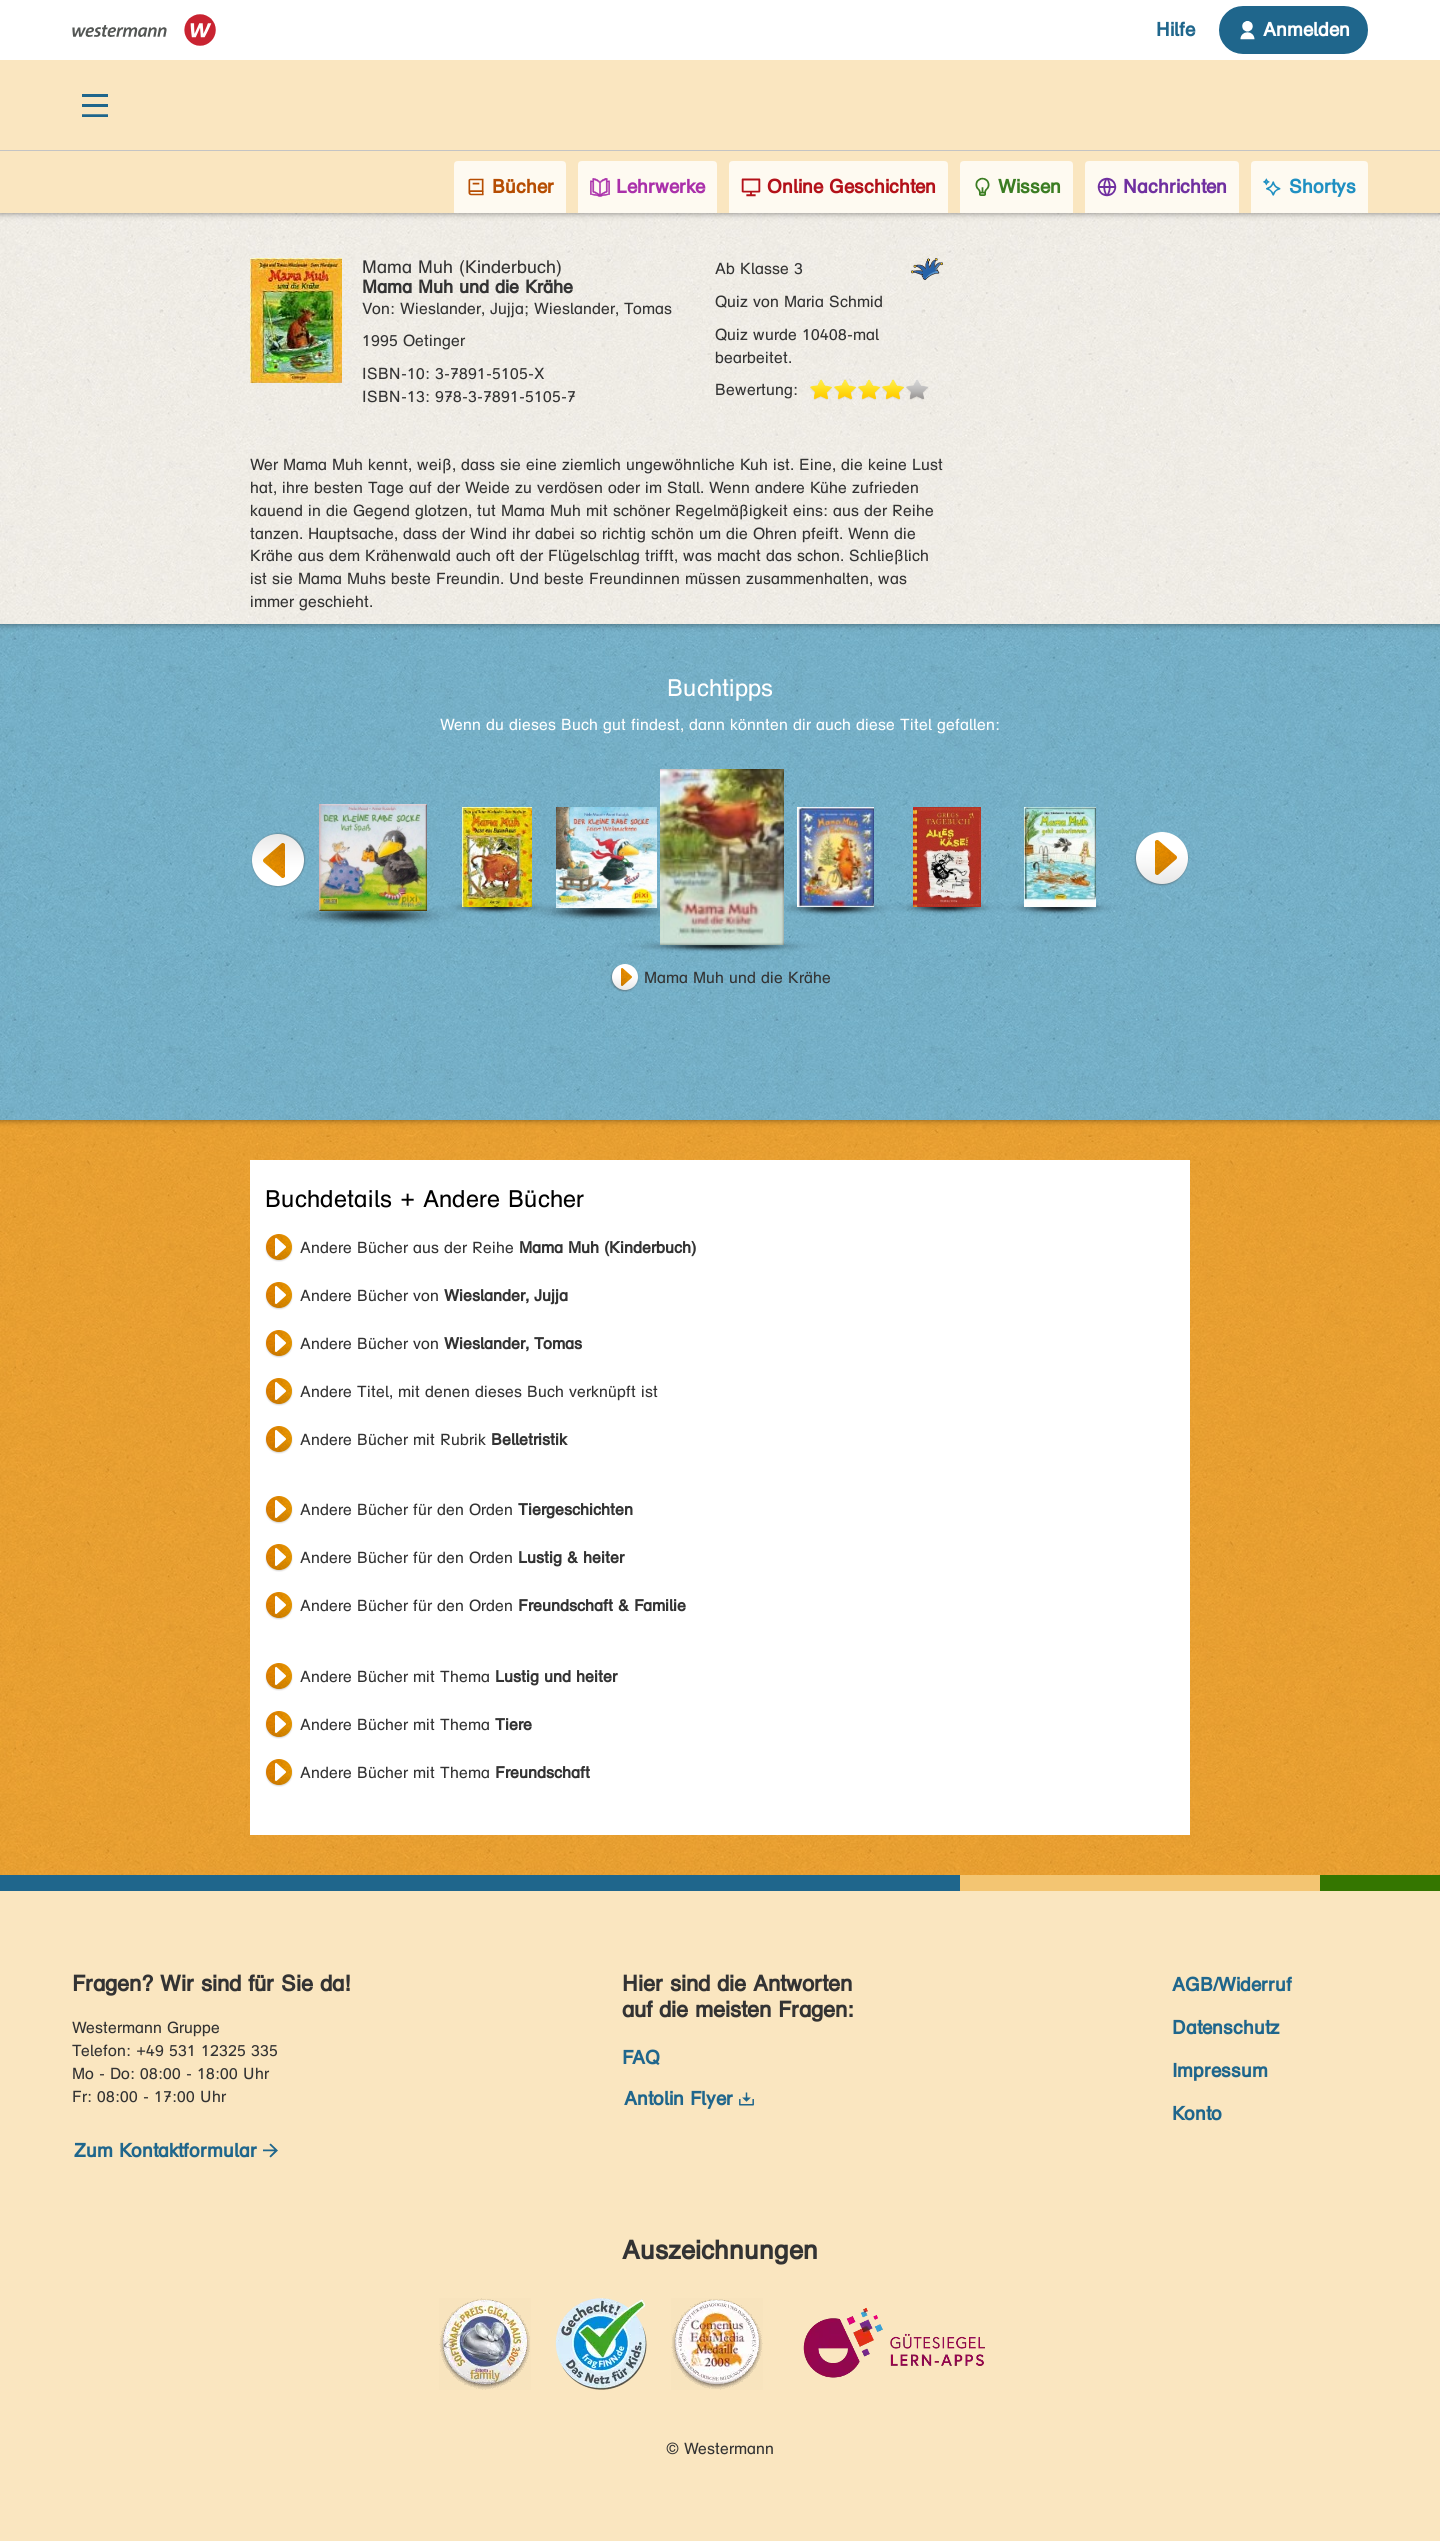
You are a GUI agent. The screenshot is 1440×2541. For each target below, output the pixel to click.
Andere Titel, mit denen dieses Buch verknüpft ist (479, 1391)
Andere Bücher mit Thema (458, 1676)
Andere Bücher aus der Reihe (498, 1247)
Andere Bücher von (434, 1295)
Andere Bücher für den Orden (466, 1509)
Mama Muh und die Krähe (737, 977)
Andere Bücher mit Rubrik (433, 1439)
